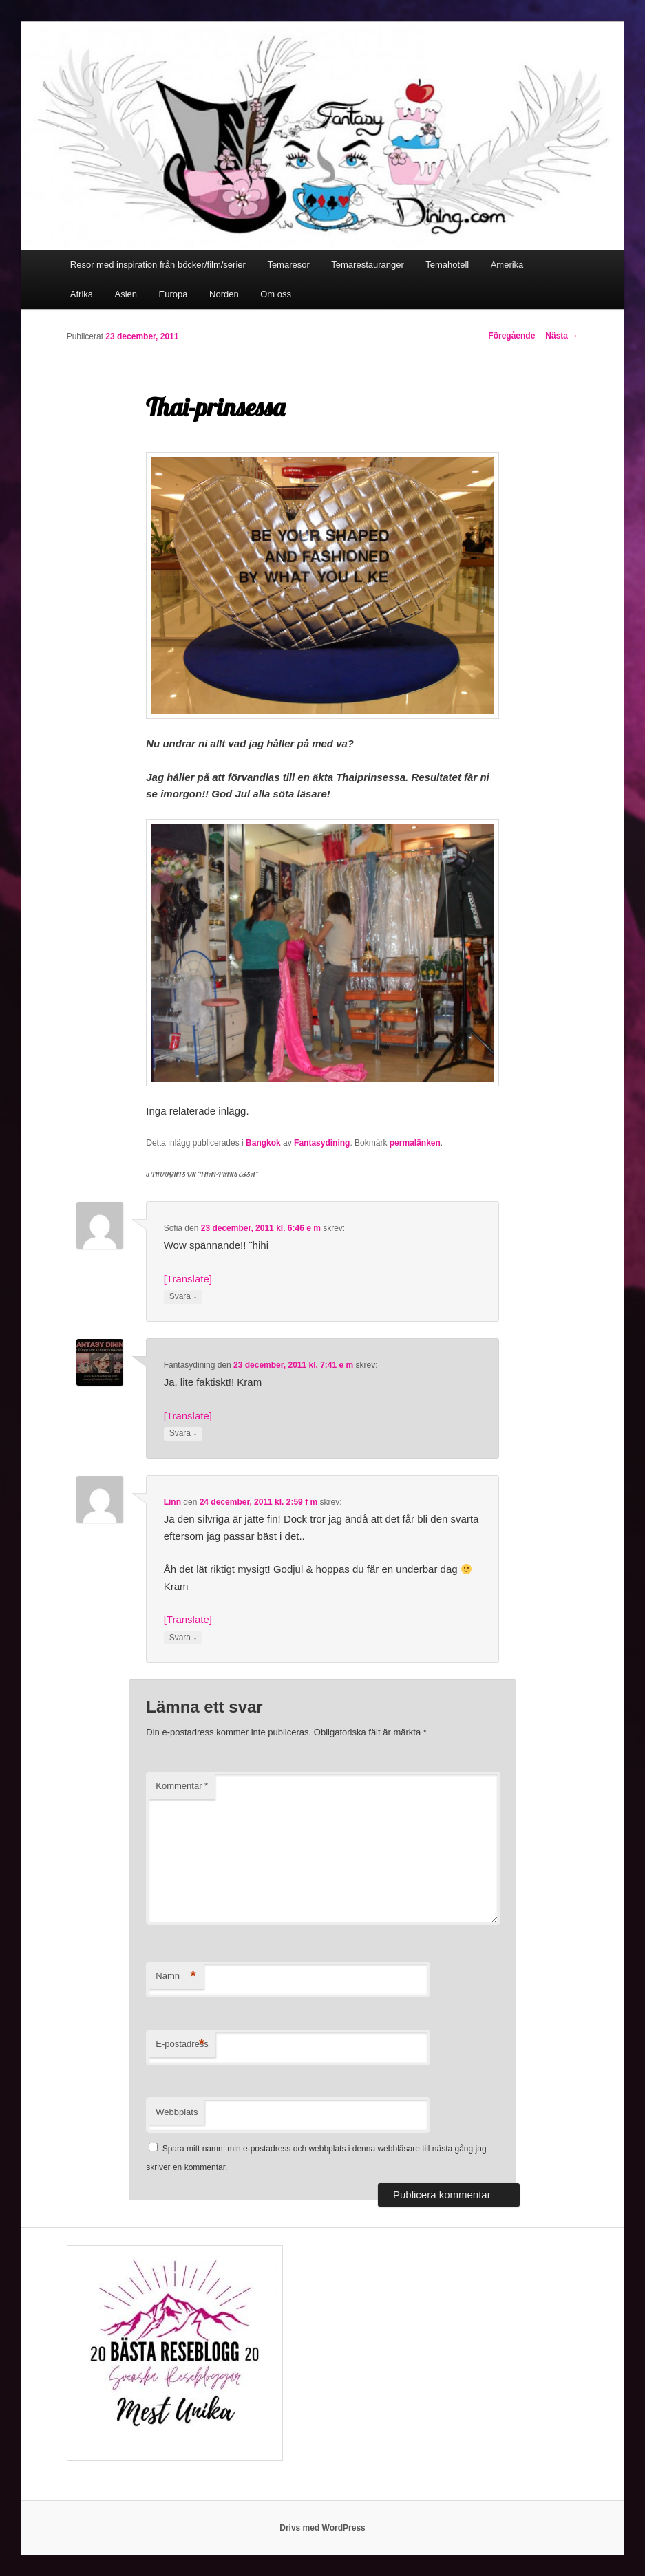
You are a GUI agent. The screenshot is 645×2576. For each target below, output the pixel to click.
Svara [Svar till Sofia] (183, 1296)
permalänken (415, 1143)
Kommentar (182, 1786)
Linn (172, 1502)
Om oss (275, 294)
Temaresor (288, 264)
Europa (173, 294)
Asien (126, 294)
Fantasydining (322, 1143)
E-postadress (182, 2044)
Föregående (506, 336)
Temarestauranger (367, 264)
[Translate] (188, 1279)
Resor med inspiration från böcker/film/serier (158, 264)
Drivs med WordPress (322, 2528)
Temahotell (447, 264)
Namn (176, 1976)
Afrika (81, 294)
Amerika (507, 264)
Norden (224, 294)
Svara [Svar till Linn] (183, 1637)
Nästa (561, 336)
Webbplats (177, 2112)
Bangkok (263, 1143)
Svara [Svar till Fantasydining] (183, 1433)
